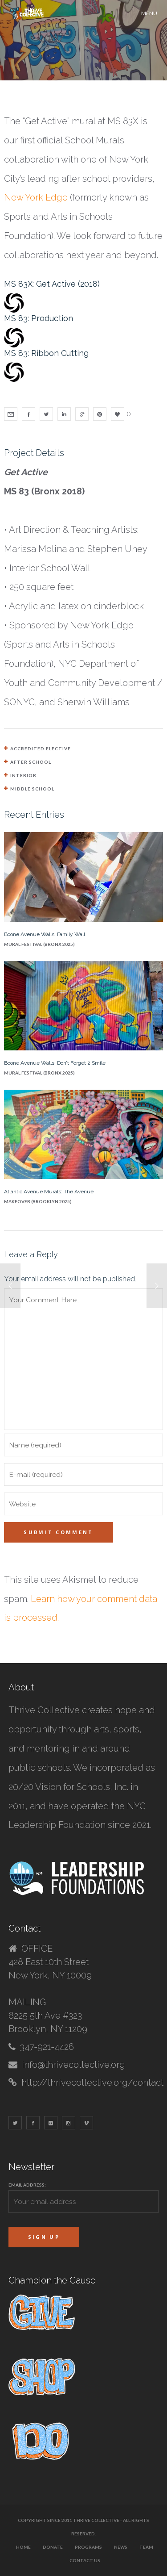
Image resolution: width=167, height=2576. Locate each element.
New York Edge (36, 197)
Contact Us (84, 2560)
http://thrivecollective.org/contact (92, 2082)
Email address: (27, 2184)
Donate (53, 2547)
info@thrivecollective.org (73, 2064)
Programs (88, 2547)
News (120, 2547)
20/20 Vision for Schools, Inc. (68, 1786)
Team (146, 2547)
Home (23, 2547)
